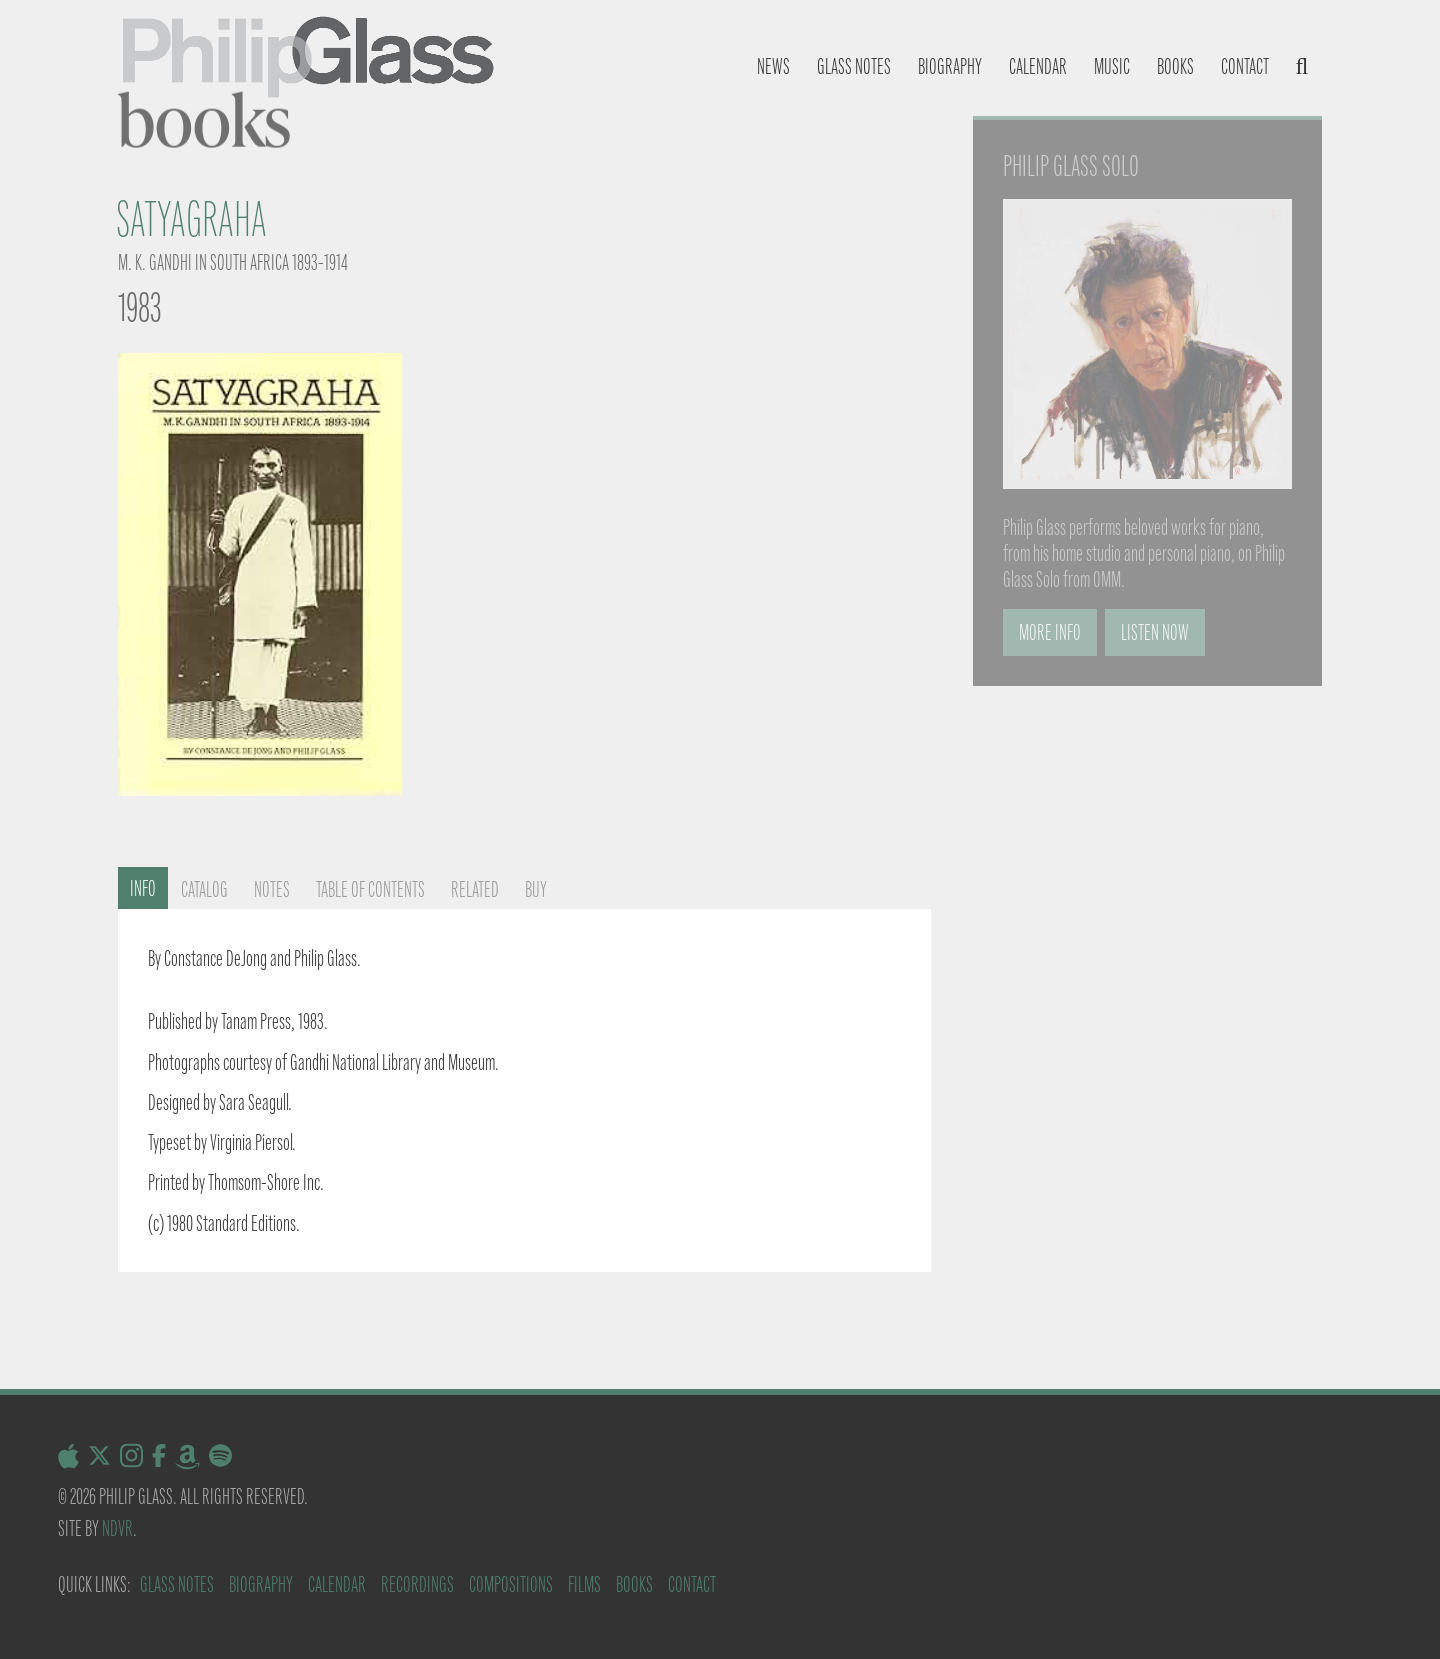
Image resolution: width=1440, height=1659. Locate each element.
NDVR (117, 1528)
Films (584, 1584)
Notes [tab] (272, 889)
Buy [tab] (536, 889)
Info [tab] (143, 888)
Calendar (1038, 66)
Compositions (511, 1584)
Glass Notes (177, 1584)
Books (1175, 66)
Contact (1245, 66)
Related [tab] (475, 889)
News (773, 66)
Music (1112, 66)
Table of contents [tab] (370, 889)
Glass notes (854, 66)
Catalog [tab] (204, 889)
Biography (950, 66)
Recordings (417, 1584)
